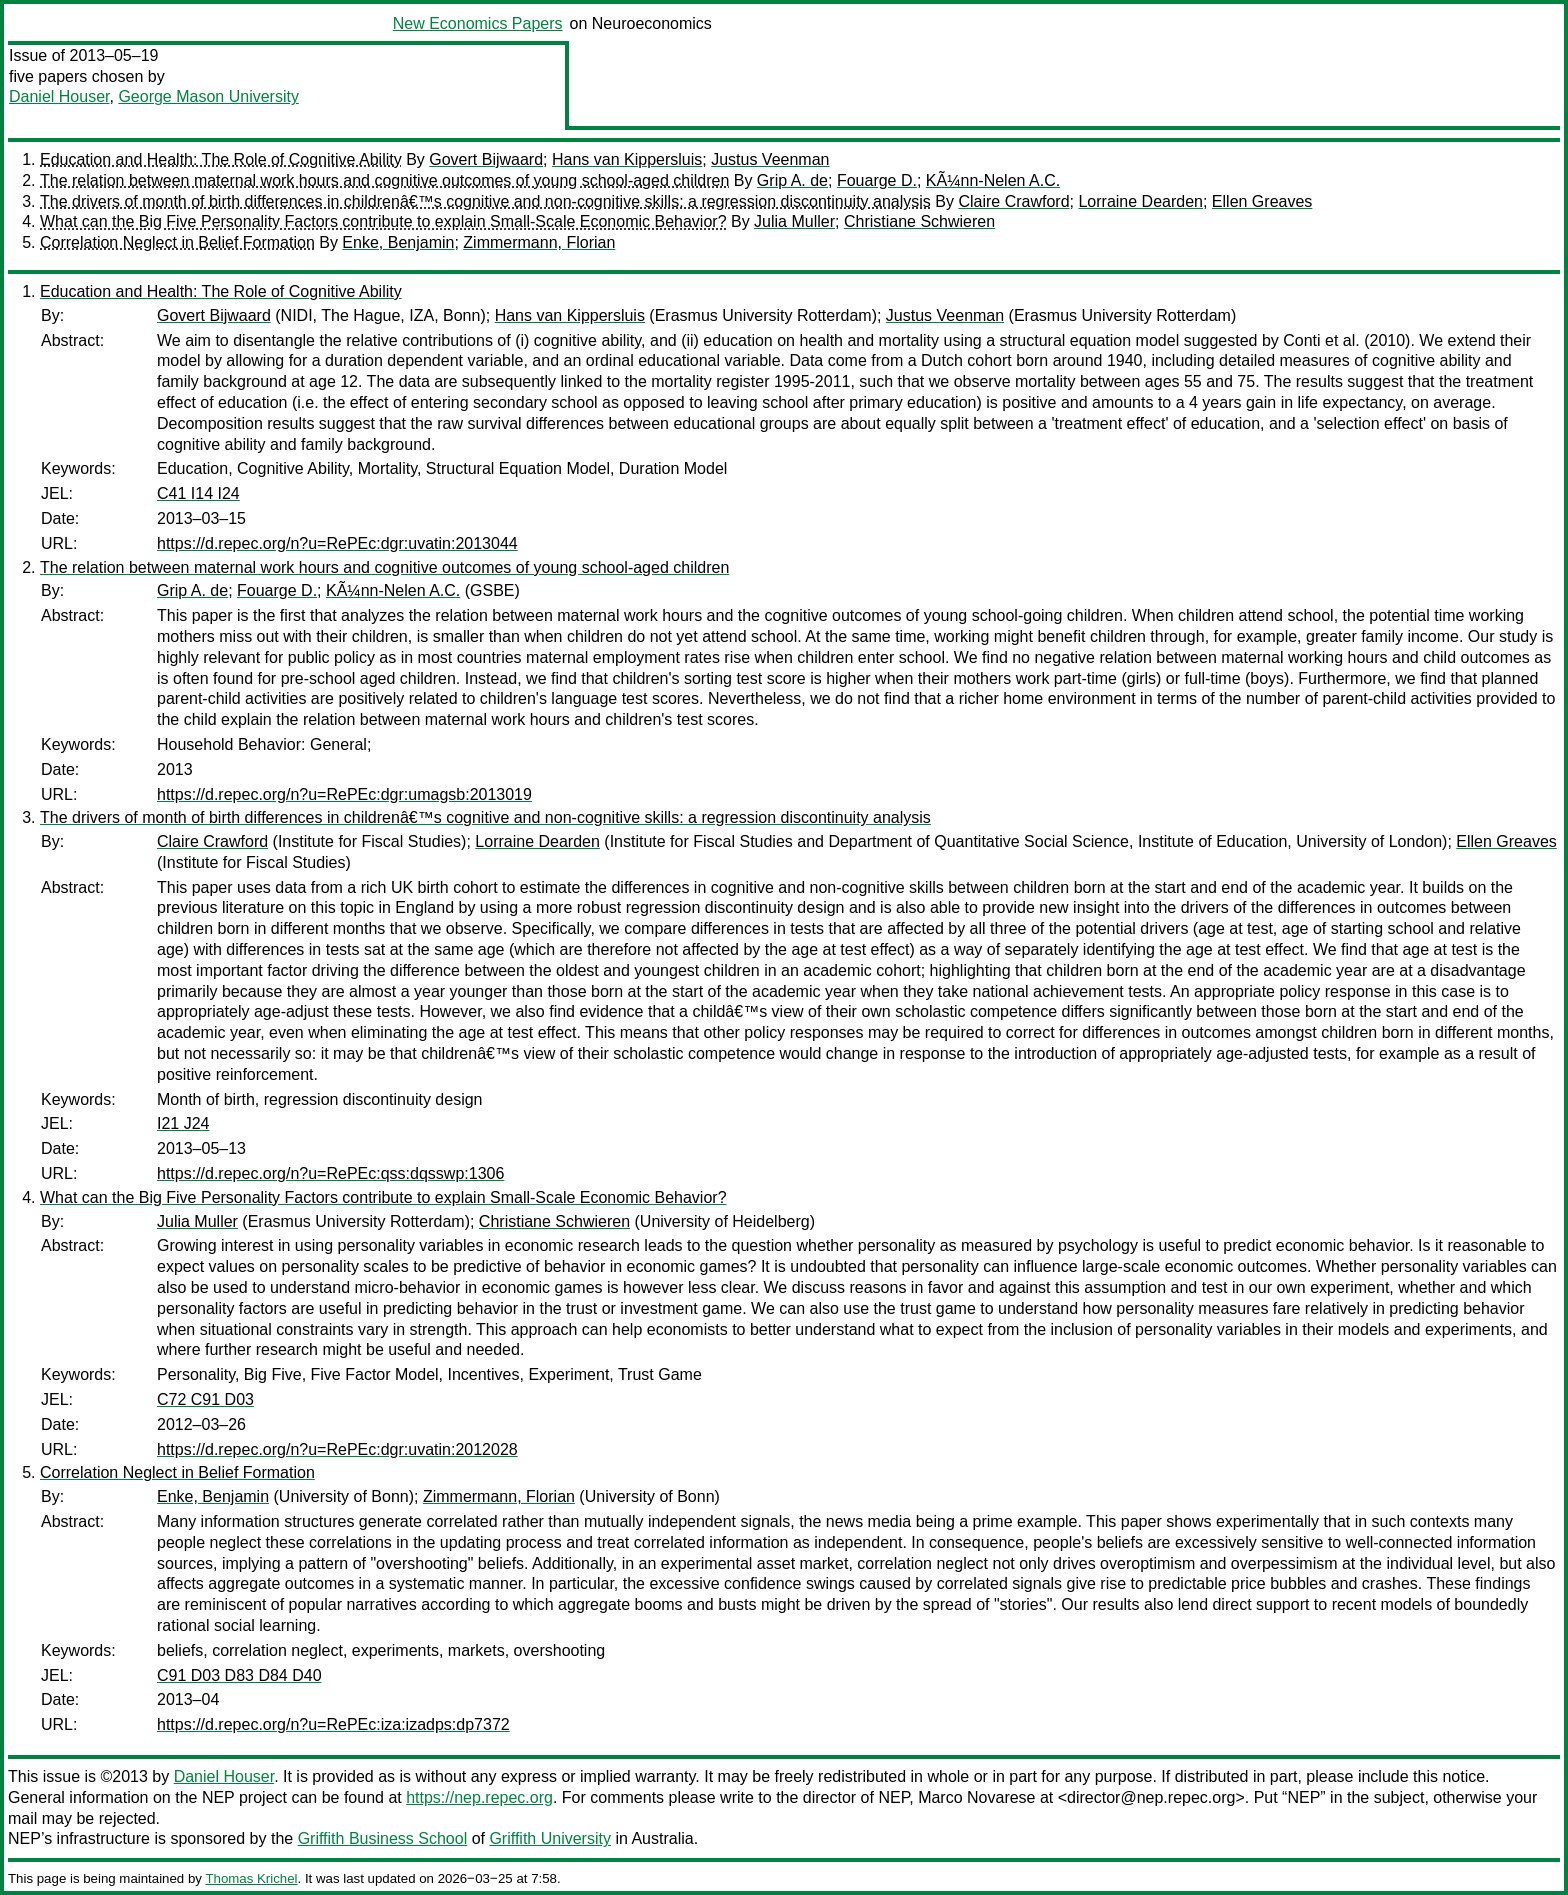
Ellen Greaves (1262, 201)
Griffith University (550, 1838)
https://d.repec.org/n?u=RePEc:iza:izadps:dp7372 (333, 1724)
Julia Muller (794, 221)
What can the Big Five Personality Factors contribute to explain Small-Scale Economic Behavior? (383, 221)
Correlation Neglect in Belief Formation (177, 242)
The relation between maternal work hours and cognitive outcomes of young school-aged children (384, 180)
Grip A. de (792, 180)
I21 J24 (183, 1123)
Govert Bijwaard (486, 159)
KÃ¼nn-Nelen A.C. (993, 180)
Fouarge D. (877, 180)
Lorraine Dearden (1140, 201)
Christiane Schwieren (919, 221)
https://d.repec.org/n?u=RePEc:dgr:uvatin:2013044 (337, 543)
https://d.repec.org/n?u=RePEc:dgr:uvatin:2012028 (337, 1449)
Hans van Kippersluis (627, 159)
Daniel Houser (59, 96)
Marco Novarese (976, 1797)
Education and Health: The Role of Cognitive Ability (221, 159)
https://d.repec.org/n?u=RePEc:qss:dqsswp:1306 (330, 1173)
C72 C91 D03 (205, 1399)
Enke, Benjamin (398, 242)
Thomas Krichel (251, 1878)
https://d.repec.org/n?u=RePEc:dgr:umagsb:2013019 (344, 794)
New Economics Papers (478, 23)
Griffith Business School (383, 1838)
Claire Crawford (1013, 201)
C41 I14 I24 (198, 493)
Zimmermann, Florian (539, 242)
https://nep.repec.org (479, 1797)
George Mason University (208, 96)
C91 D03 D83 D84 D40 (239, 1675)
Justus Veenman (770, 159)
